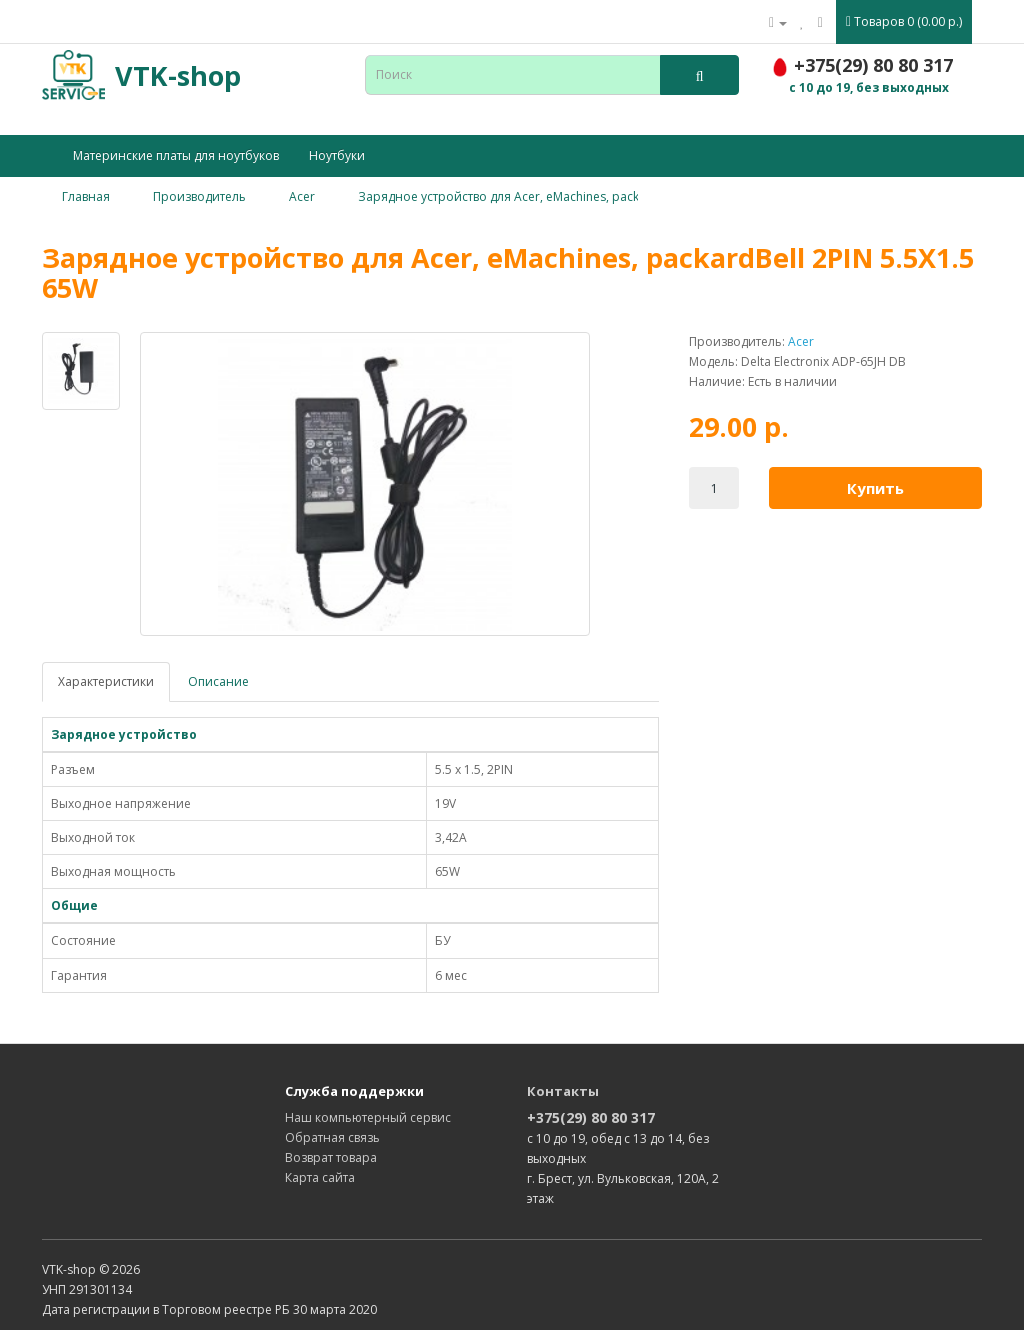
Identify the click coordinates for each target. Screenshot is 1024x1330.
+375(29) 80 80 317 (591, 1117)
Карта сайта (320, 1177)
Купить (875, 488)
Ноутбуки (337, 155)
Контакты (563, 1091)
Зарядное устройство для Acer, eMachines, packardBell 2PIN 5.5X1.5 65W (569, 196)
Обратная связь (332, 1137)
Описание (218, 681)
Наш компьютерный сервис (368, 1117)
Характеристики (106, 681)
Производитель (199, 196)
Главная (86, 196)
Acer (302, 196)
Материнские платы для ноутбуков (176, 155)
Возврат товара (331, 1157)
